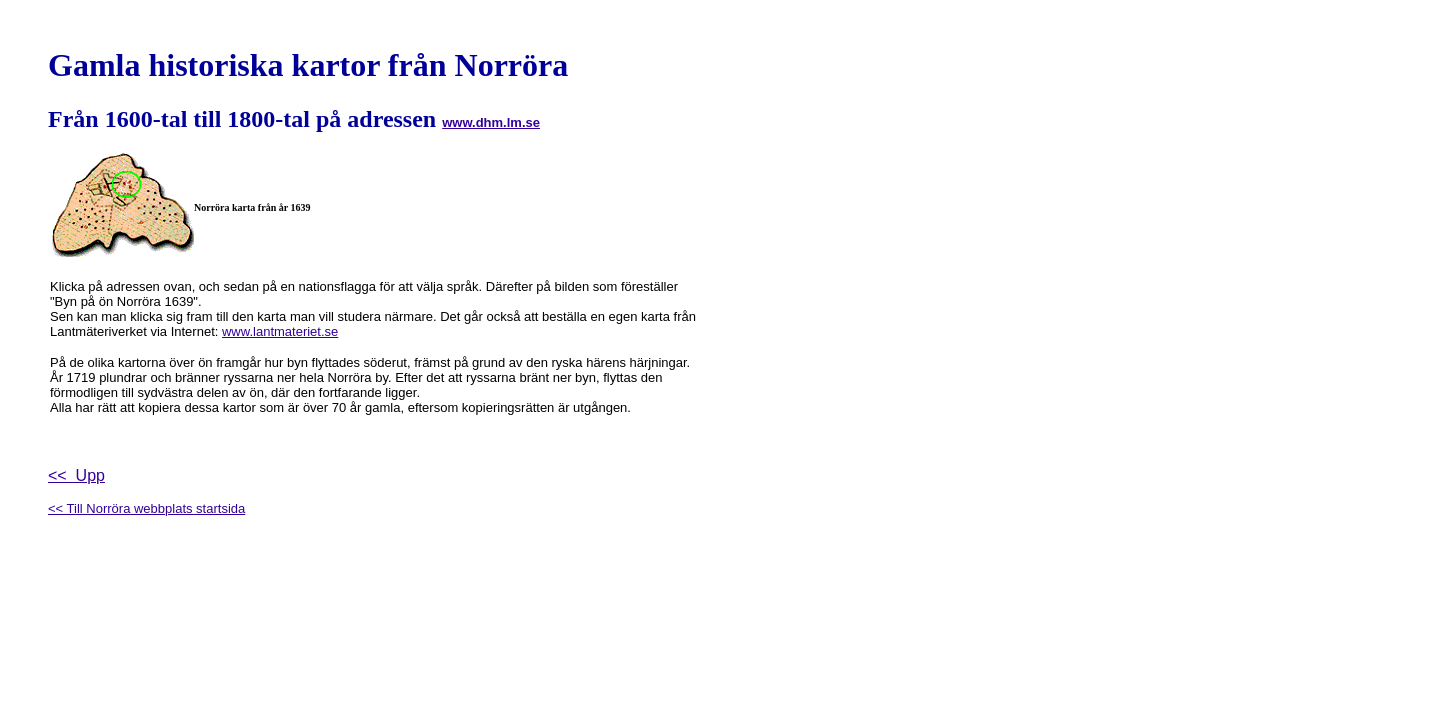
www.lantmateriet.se (280, 331)
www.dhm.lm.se (491, 122)
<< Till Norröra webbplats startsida (146, 508)
